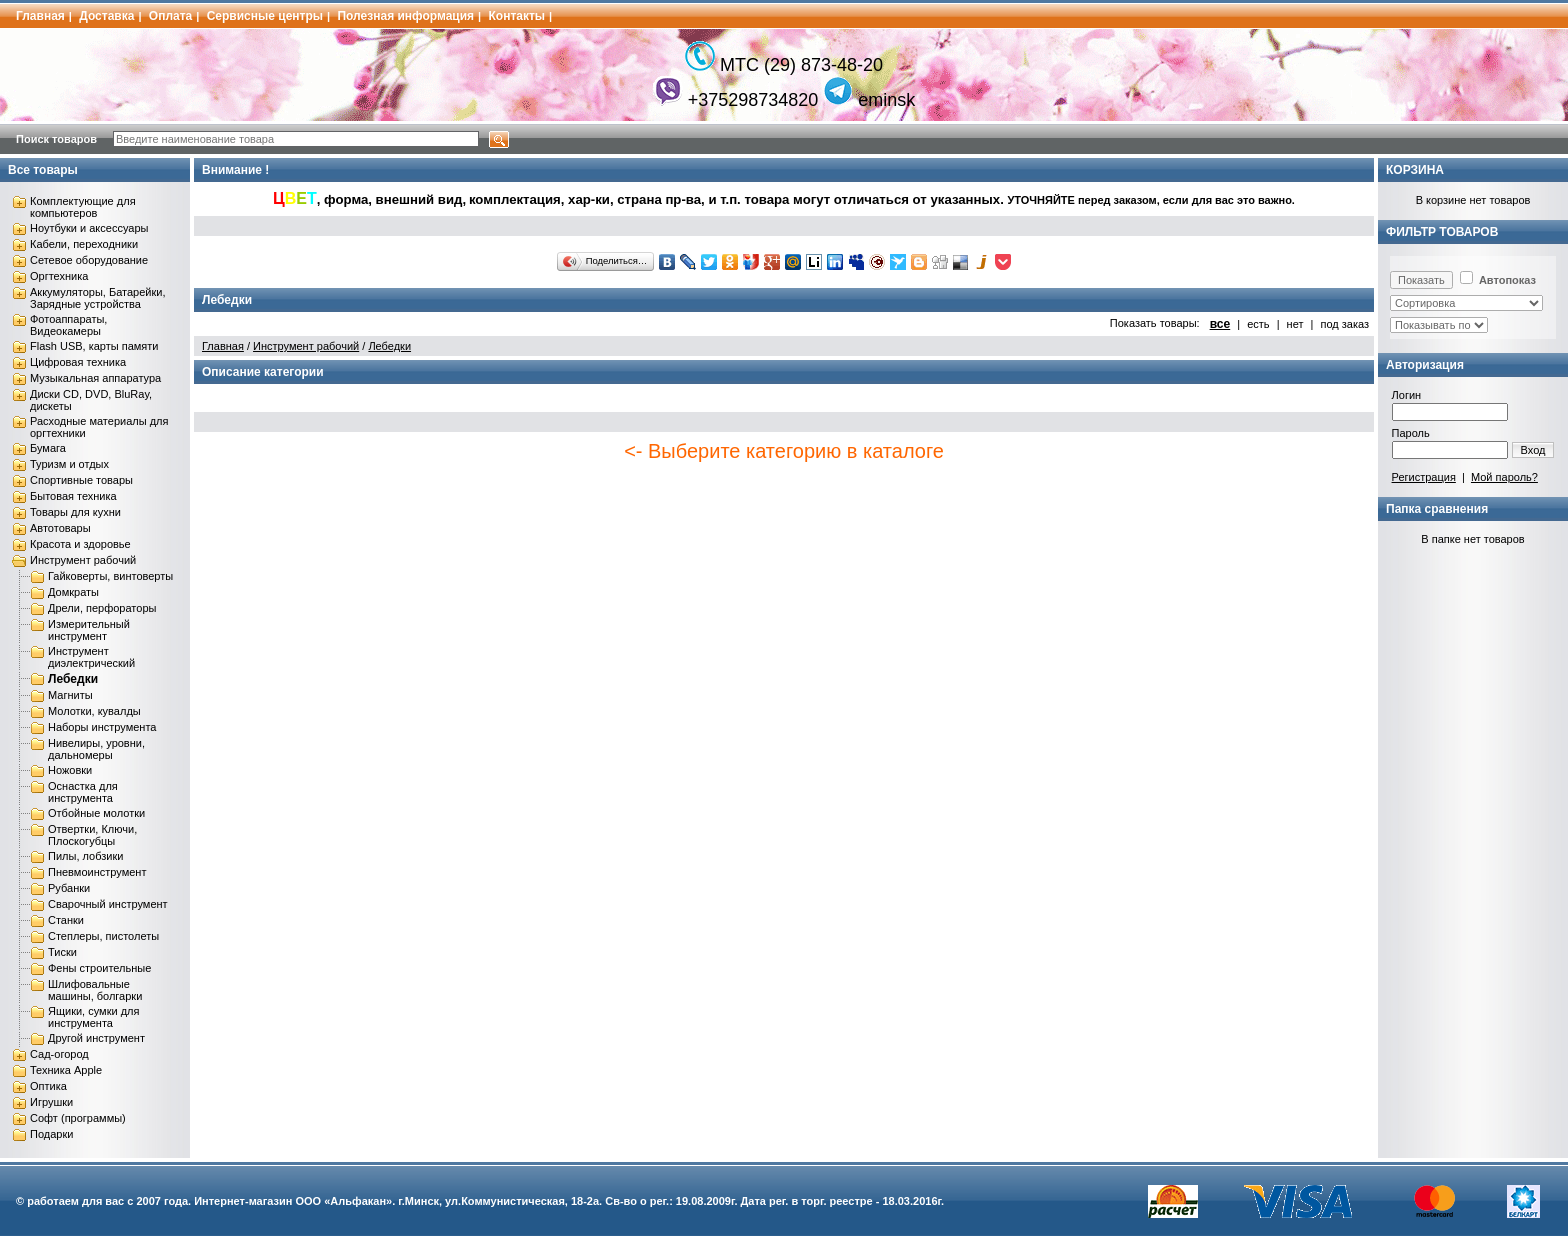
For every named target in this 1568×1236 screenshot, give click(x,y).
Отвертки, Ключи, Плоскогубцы (92, 835)
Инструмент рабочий (83, 560)
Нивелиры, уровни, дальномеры (96, 749)
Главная (40, 16)
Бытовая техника (73, 496)
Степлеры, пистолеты (103, 936)
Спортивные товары (81, 480)
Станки (66, 920)
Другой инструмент (96, 1038)
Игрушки (51, 1102)
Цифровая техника (78, 362)
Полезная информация (405, 16)
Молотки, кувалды (94, 711)
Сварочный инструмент (108, 904)
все (1220, 324)
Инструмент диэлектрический (91, 657)
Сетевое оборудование (89, 260)
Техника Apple (66, 1070)
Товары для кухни (75, 512)
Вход (1533, 450)
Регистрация (1424, 477)
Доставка (106, 16)
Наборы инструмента (102, 727)
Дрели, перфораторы (102, 608)
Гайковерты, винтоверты (110, 576)
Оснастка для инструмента (83, 792)
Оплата (170, 16)
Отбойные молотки (96, 813)
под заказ (1344, 324)
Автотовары (60, 528)
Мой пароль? (1504, 477)
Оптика (48, 1086)
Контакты (517, 16)
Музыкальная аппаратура (95, 378)
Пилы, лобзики (85, 856)
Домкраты (73, 592)
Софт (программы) (78, 1118)
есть (1258, 324)
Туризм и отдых (69, 464)
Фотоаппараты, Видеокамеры (68, 325)
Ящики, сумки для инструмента (93, 1017)
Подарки (51, 1134)
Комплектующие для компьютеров (83, 207)
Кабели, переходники (84, 244)
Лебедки (73, 679)
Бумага (48, 448)
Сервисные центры (265, 16)
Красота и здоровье (80, 544)
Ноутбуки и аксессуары (89, 228)
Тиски (62, 952)
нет (1295, 324)
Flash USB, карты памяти (94, 346)
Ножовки (70, 770)
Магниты (70, 695)
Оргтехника (59, 276)
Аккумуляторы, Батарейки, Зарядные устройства (97, 298)
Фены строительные (99, 968)
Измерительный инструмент (89, 630)
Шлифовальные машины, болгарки (95, 990)
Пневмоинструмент (97, 872)
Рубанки (69, 888)
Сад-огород (59, 1054)
